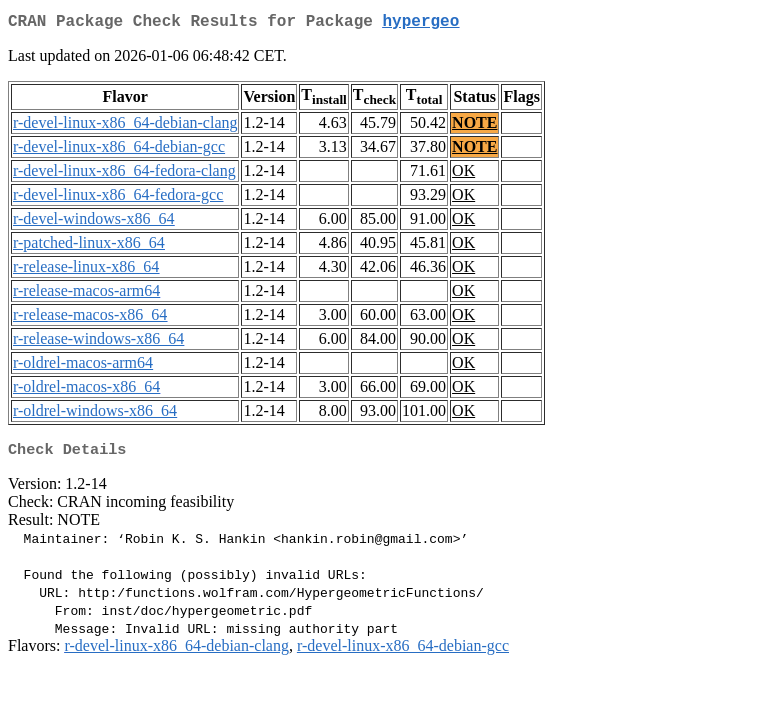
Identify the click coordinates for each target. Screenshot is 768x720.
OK (463, 174)
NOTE (474, 126)
